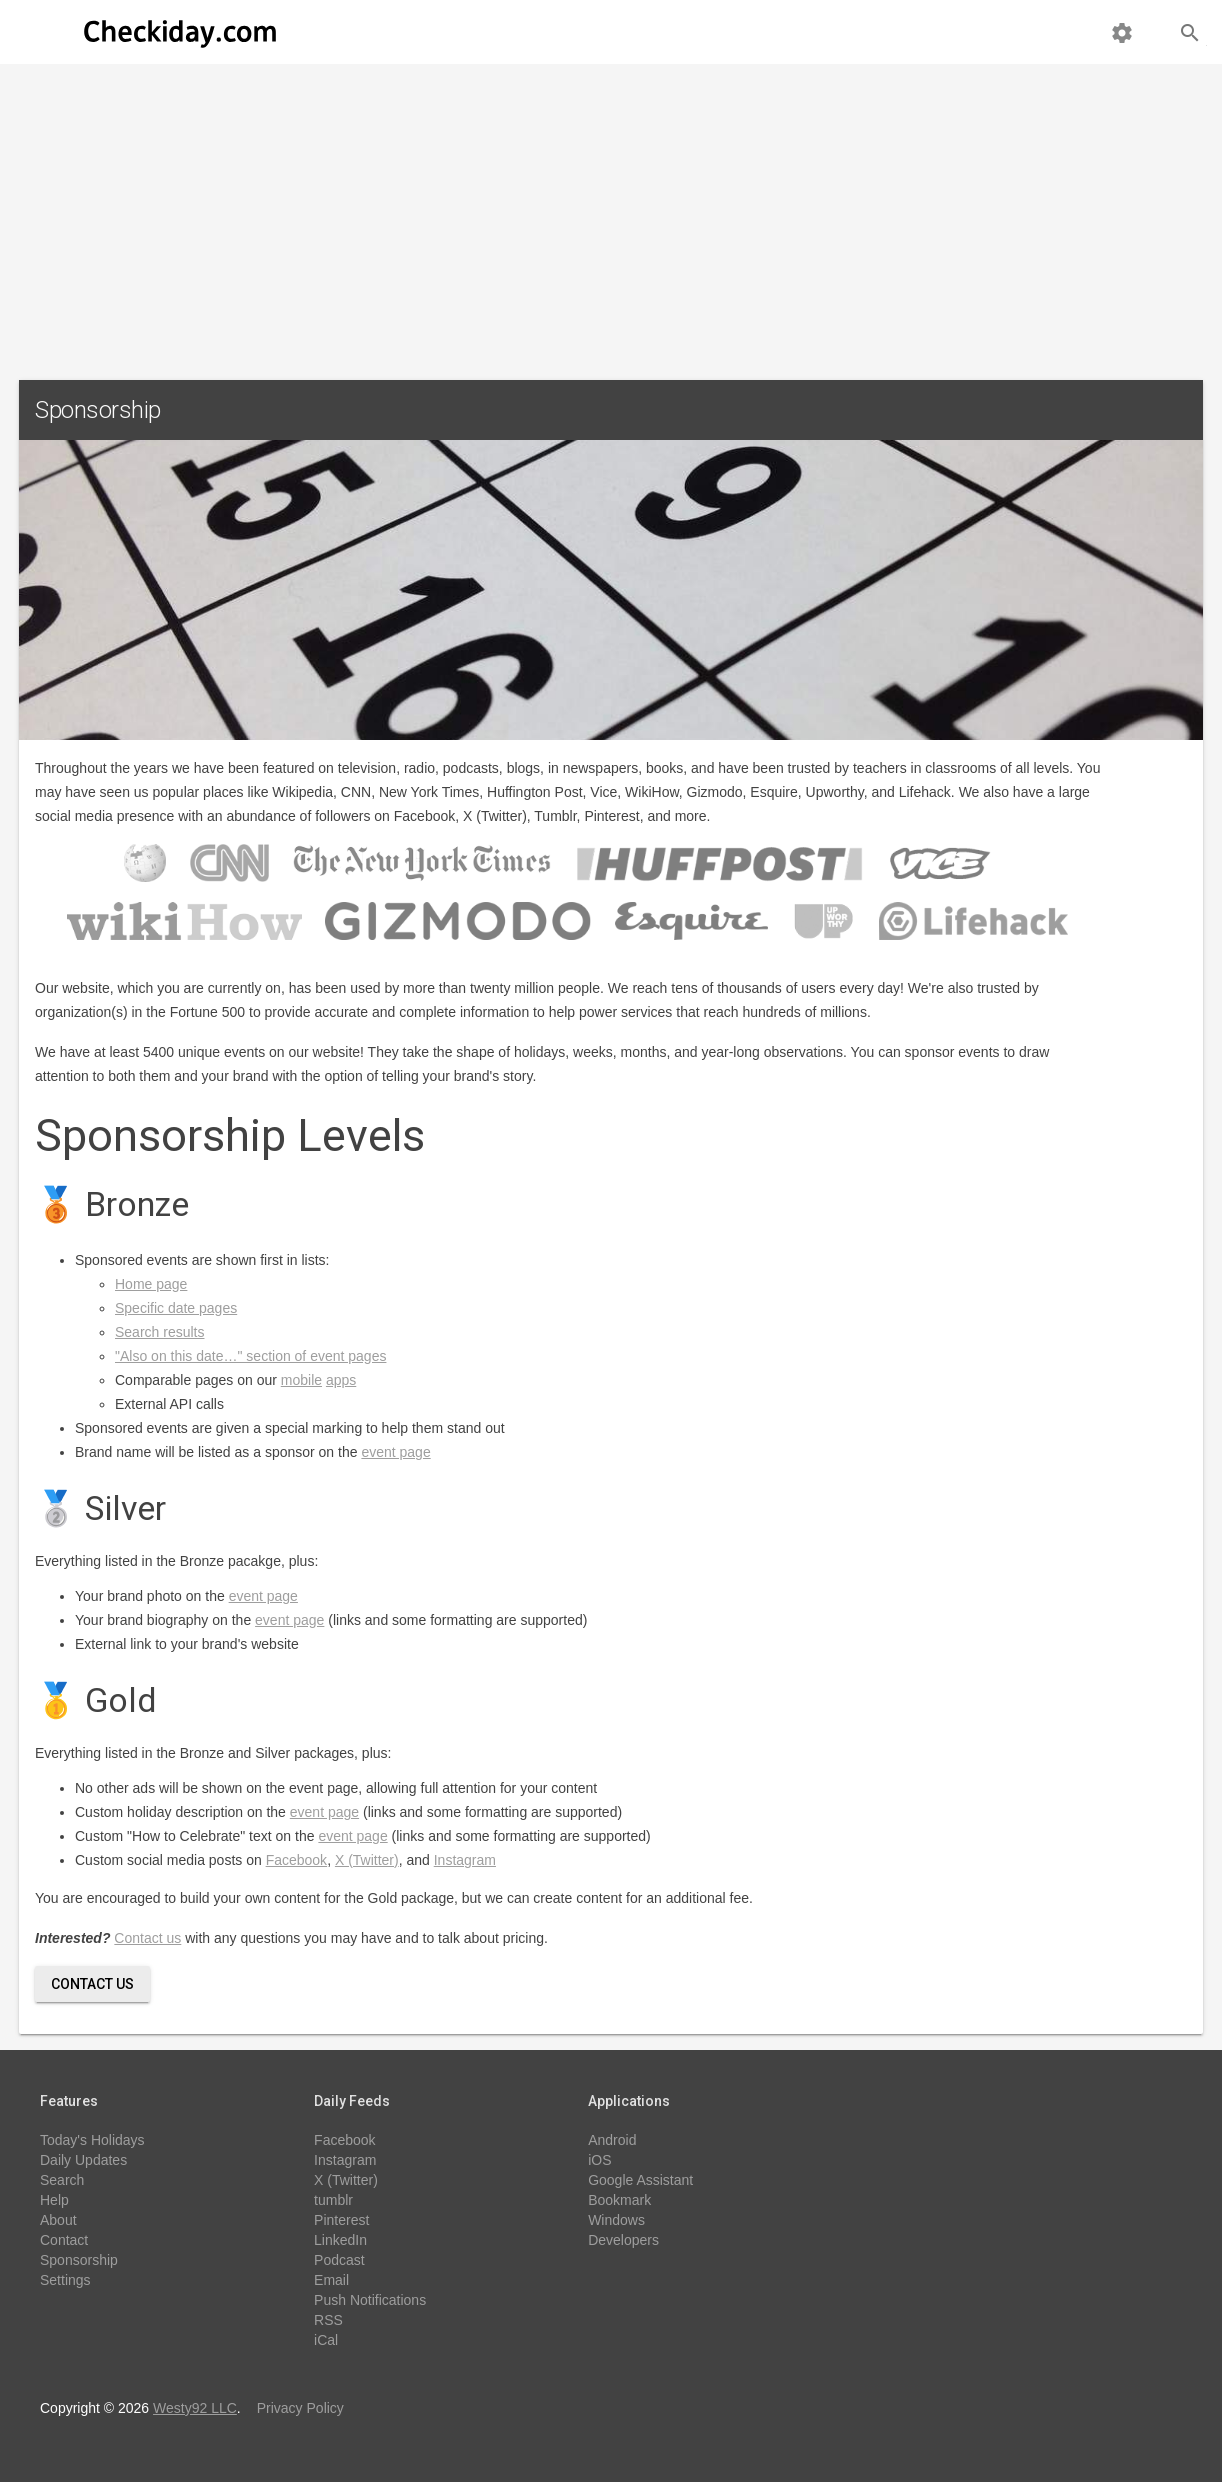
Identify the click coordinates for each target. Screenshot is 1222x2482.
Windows (616, 2220)
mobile (301, 1380)
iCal (326, 2340)
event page (395, 1452)
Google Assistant (640, 2180)
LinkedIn (340, 2240)
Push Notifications (370, 2300)
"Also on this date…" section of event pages (250, 1356)
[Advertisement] (611, 214)
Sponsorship (79, 2260)
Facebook (296, 1860)
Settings (65, 2280)
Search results (159, 1332)
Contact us (147, 1938)
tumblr (333, 2200)
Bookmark (619, 2200)
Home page (151, 1284)
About (58, 2220)
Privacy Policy (300, 2408)
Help (54, 2200)
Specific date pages (176, 1308)
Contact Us (92, 1984)
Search (62, 2180)
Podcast (339, 2260)
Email (331, 2280)
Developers (623, 2240)
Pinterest (341, 2220)
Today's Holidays (92, 2140)
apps (341, 1380)
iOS (599, 2160)
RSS (328, 2320)
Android (612, 2140)
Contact (64, 2240)
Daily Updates (83, 2160)
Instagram (465, 1860)
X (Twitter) (367, 1860)
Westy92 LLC (195, 2408)
